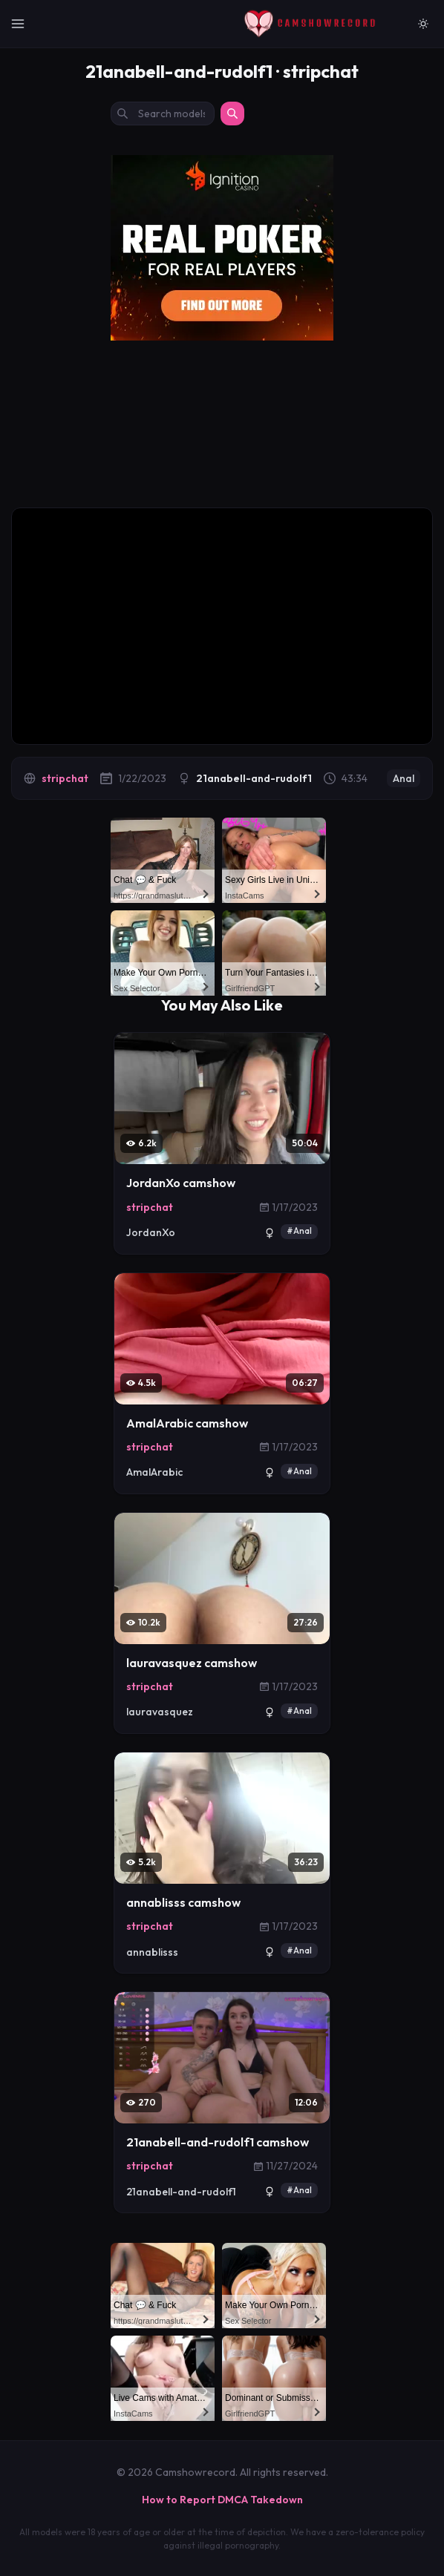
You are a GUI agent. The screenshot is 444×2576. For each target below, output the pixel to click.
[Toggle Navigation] (18, 24)
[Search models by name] (163, 113)
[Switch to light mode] (423, 24)
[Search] (232, 113)
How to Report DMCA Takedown (222, 2499)
